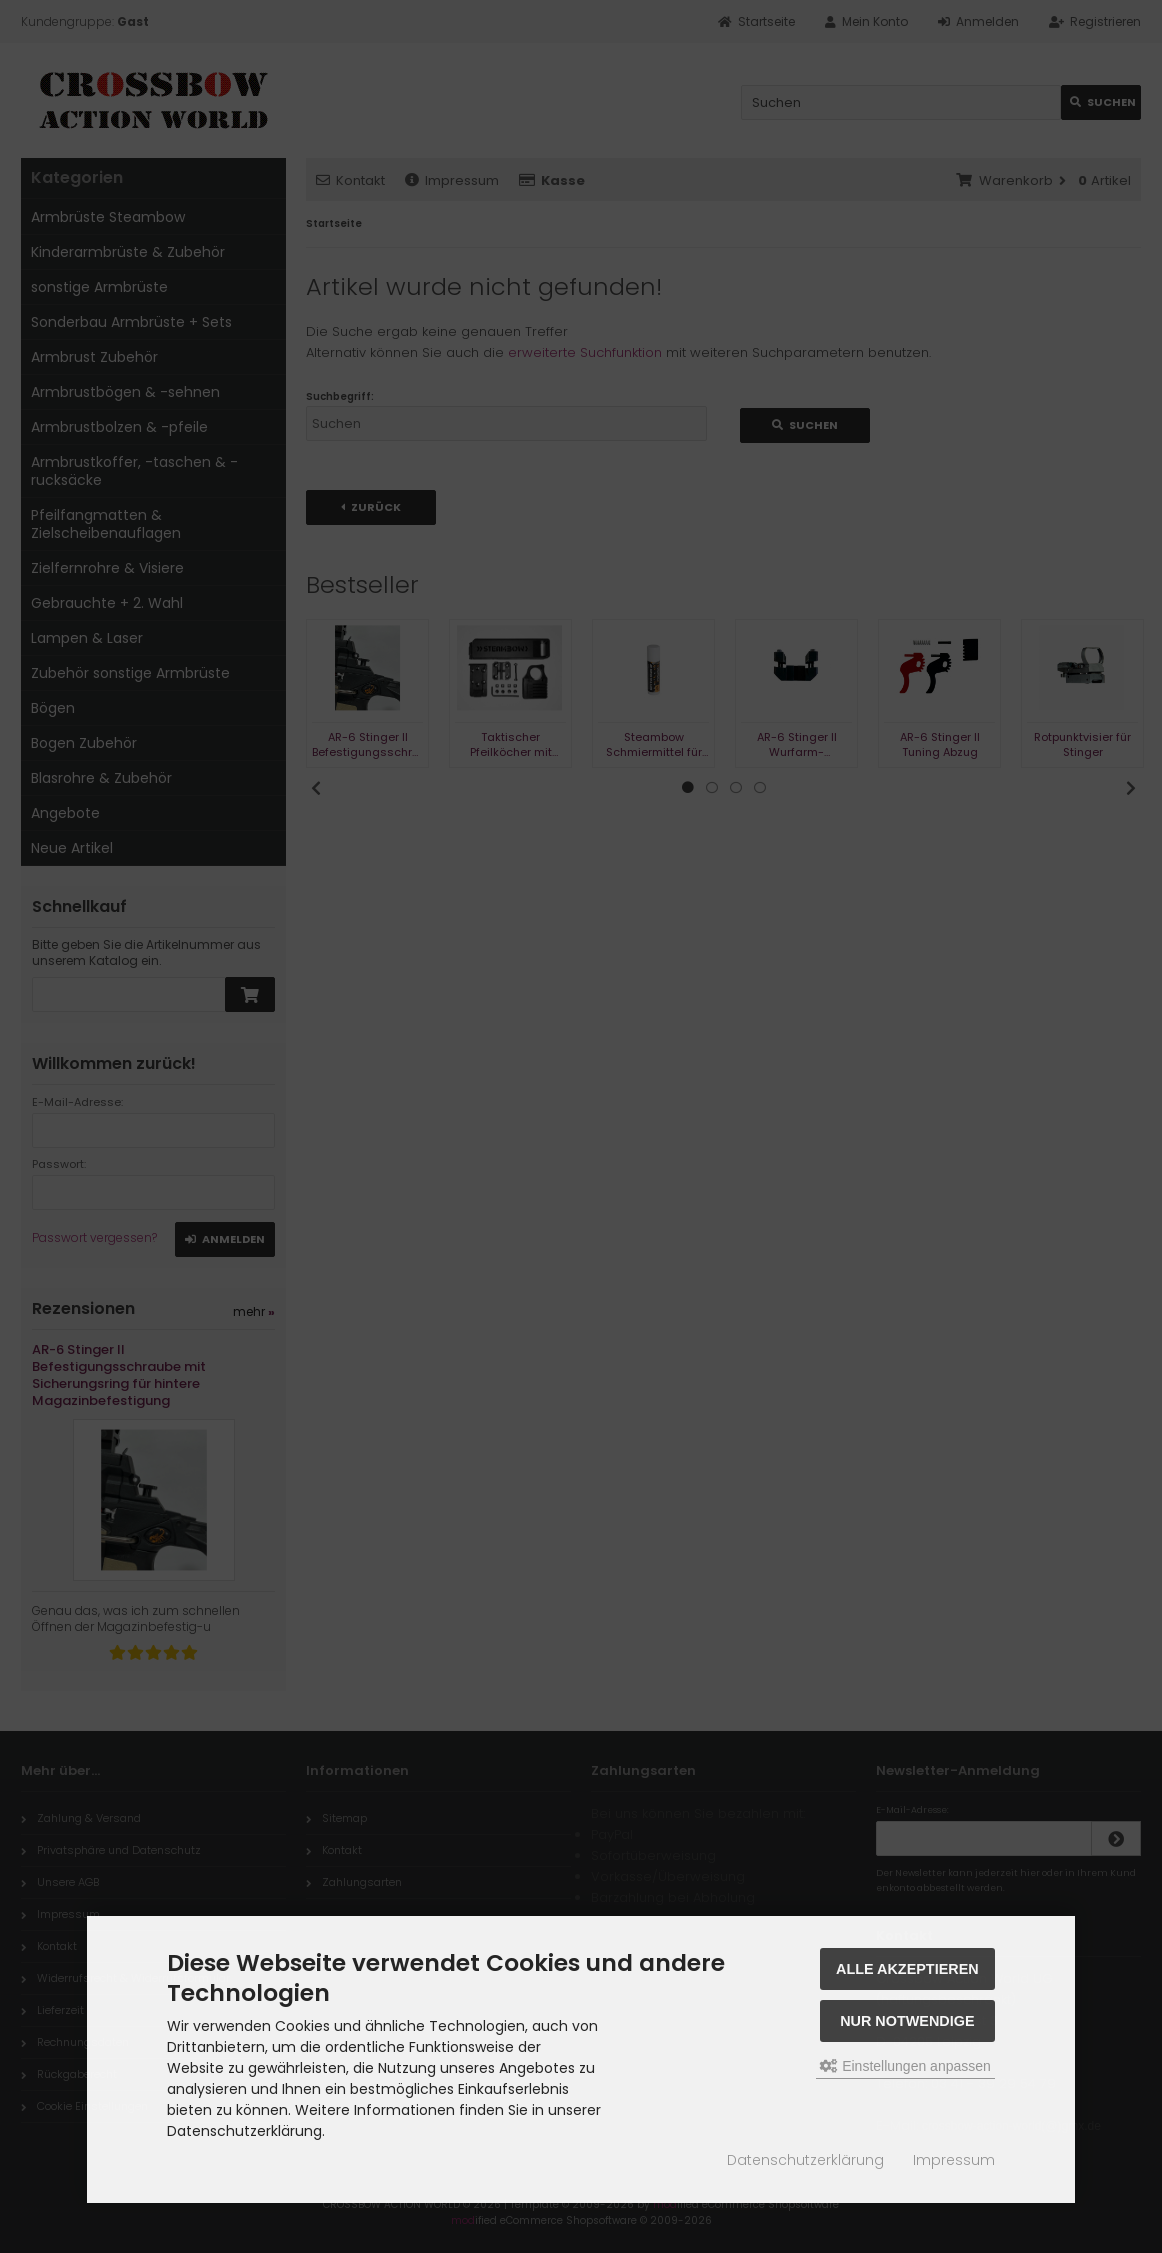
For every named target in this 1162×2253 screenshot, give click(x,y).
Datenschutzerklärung (805, 2160)
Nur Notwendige (907, 2021)
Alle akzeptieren (907, 1969)
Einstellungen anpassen (905, 2066)
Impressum (954, 2160)
